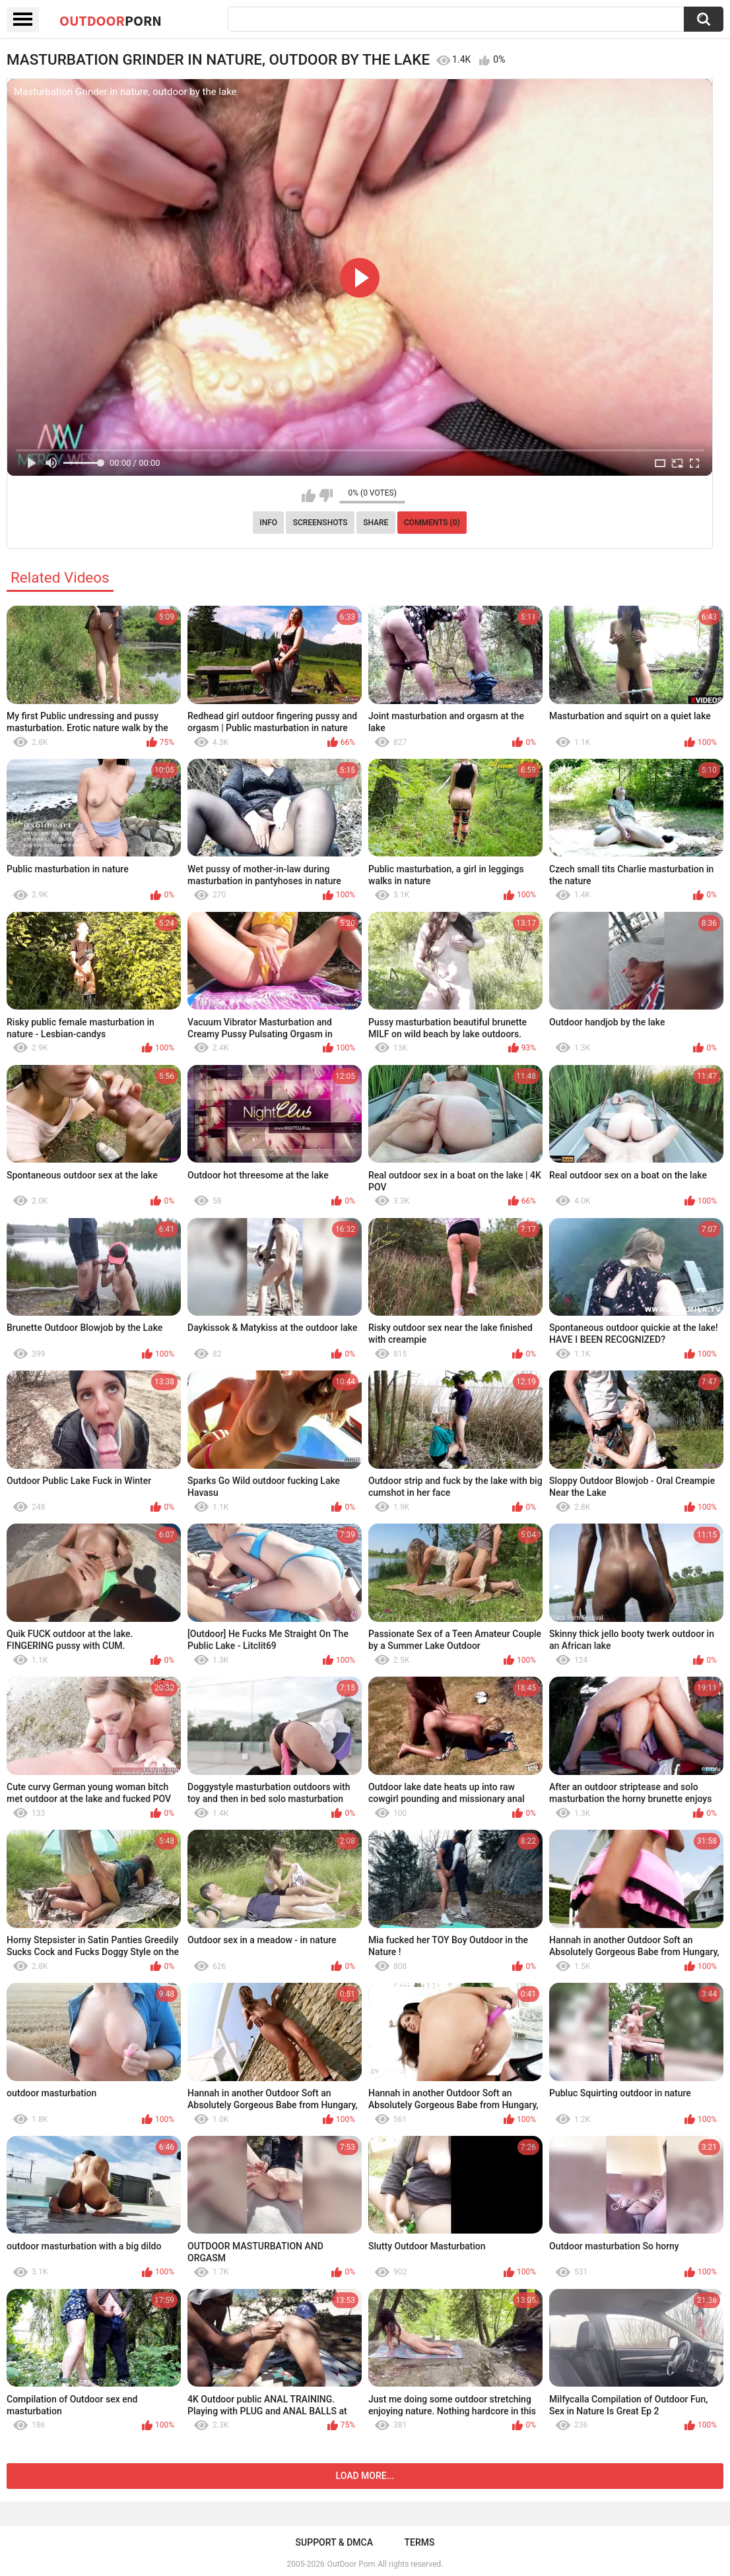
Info (268, 522)
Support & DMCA (334, 2542)
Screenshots (320, 522)
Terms (419, 2542)
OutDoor (110, 20)
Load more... (365, 2475)
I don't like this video (326, 495)
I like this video (308, 495)
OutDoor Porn (351, 2564)
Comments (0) (432, 522)
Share (375, 522)
